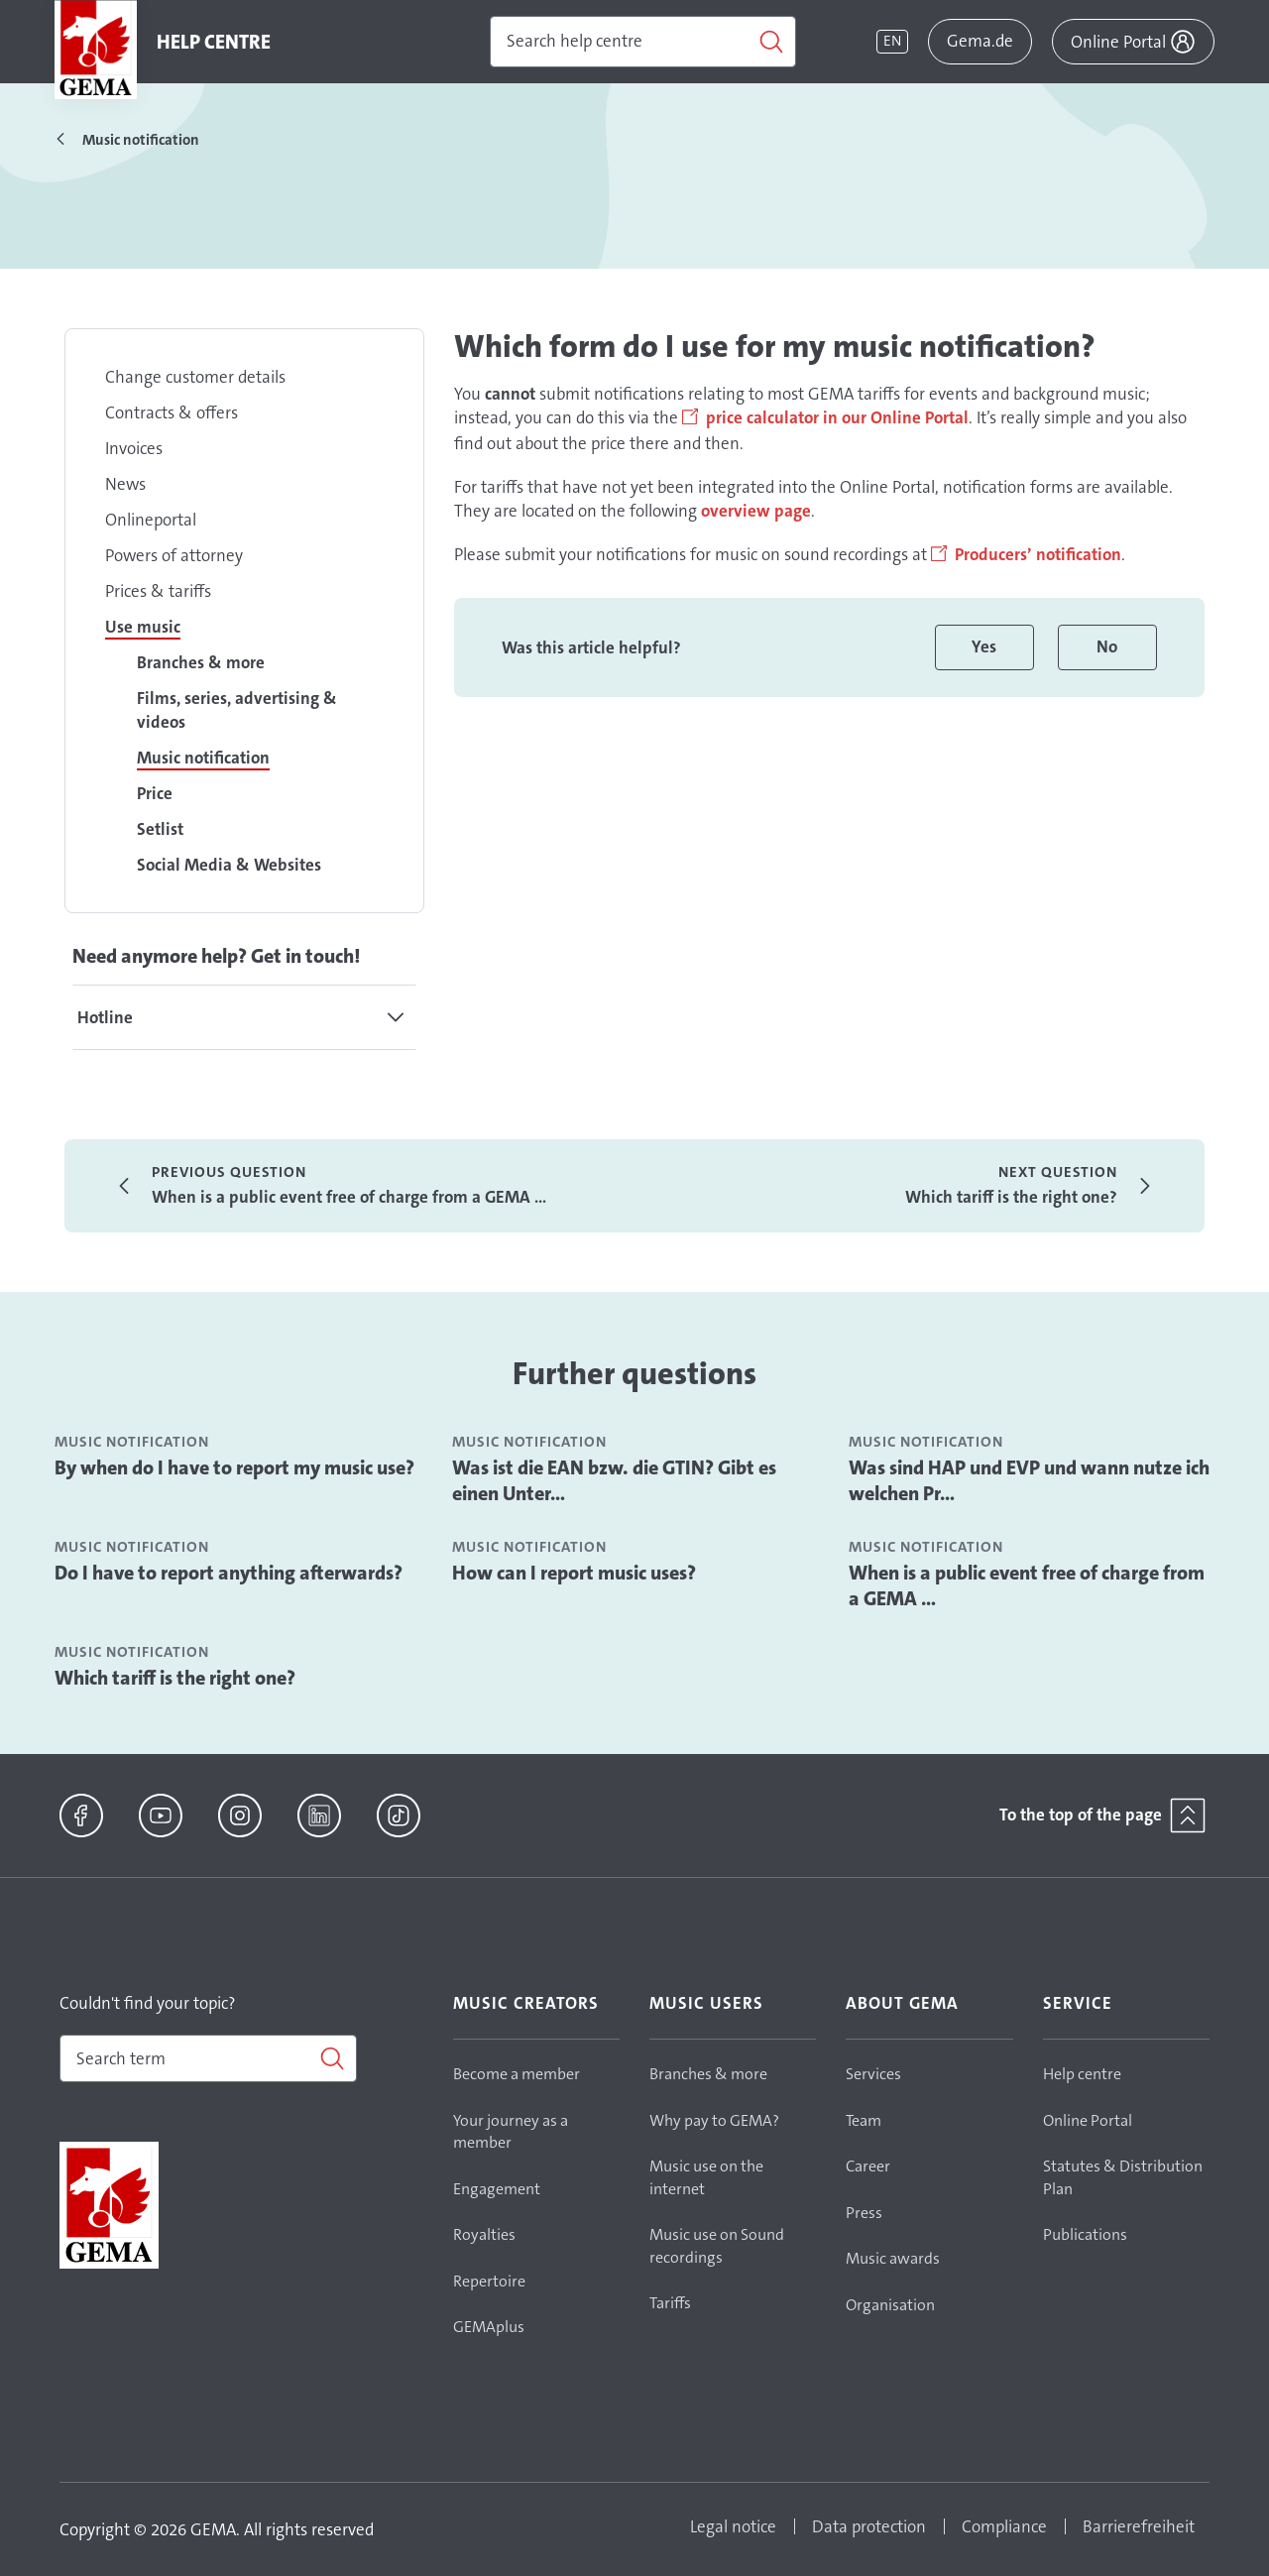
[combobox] (208, 2058)
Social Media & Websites (229, 865)
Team (863, 2120)
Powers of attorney (174, 555)
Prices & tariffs (158, 591)
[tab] (244, 1017)
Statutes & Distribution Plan (1123, 2177)
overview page (756, 511)
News (125, 484)
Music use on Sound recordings (716, 2246)
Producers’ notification (1038, 554)
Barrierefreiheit (1139, 2526)
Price (155, 793)
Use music (142, 627)
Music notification (203, 757)
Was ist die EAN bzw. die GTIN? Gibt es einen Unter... (614, 1480)
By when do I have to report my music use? (234, 1467)
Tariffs (670, 2302)
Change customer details (195, 377)
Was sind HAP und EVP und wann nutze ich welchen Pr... (1029, 1480)
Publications (1085, 2234)
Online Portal (1087, 2120)
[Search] (643, 41)
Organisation (890, 2304)
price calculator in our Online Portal (837, 417)
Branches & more (201, 662)
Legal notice (733, 2526)
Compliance (1004, 2526)
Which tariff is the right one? (175, 1678)
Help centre (1082, 2073)
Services (873, 2073)
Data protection (869, 2526)
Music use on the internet (706, 2177)
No (1106, 646)
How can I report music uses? (574, 1572)
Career (868, 2166)
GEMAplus (488, 2326)
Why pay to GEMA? (714, 2120)
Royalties (484, 2234)
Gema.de (980, 41)
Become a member (516, 2073)
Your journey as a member (510, 2132)
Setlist (160, 829)
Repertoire (489, 2281)
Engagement (496, 2188)
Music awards (893, 2258)
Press (864, 2212)
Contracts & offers (171, 412)
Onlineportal (150, 519)
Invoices (134, 448)
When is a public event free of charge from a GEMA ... (1027, 1585)
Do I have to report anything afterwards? (229, 1572)
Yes (984, 646)
